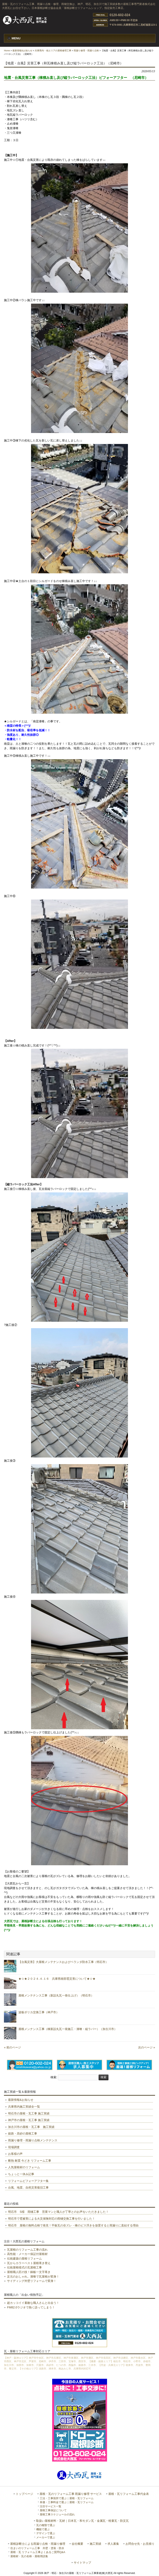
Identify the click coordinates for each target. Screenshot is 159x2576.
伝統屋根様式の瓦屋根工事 (24, 2267)
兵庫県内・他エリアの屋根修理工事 (53, 50)
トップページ (24, 2493)
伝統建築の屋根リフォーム (24, 2258)
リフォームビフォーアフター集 (28, 2181)
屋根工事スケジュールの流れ (57, 2514)
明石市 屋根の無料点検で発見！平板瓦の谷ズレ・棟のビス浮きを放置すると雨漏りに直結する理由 (73, 2225)
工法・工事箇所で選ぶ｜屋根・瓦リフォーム (67, 2498)
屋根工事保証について (53, 2510)
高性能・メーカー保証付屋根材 (27, 2254)
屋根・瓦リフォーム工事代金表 (128, 2493)
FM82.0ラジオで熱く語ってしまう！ (31, 2307)
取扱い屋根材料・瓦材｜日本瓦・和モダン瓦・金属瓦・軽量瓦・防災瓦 (82, 2520)
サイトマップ (82, 2562)
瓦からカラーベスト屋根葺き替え (29, 2263)
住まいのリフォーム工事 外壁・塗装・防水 (37, 2548)
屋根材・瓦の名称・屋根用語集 (29, 2556)
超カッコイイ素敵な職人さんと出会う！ (33, 2302)
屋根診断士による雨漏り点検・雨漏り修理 (37, 2543)
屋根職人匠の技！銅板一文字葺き (29, 2272)
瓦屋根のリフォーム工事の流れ (27, 2249)
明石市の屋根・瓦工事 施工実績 (28, 2113)
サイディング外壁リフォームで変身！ (31, 2281)
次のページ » (146, 2047)
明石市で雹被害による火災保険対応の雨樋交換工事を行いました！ (51, 2218)
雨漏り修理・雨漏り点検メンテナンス (32, 2140)
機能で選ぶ (43, 2529)
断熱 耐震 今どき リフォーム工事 (29, 2160)
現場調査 (14, 2147)
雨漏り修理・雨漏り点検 (86, 50)
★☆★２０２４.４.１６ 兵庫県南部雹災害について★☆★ (56, 1978)
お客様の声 (15, 2153)
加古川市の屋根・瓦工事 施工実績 (31, 2127)
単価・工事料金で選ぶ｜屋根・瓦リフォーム (67, 2502)
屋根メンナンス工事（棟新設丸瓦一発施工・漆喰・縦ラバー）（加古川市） (67, 2029)
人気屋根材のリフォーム (24, 2167)
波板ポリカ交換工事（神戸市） (38, 2012)
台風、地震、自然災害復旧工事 (28, 2187)
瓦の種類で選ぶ (45, 2525)
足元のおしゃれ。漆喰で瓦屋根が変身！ (33, 2276)
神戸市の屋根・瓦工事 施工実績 (28, 2120)
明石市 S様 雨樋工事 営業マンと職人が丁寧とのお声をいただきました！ (58, 2211)
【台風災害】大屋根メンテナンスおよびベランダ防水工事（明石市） (63, 1962)
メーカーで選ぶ (45, 2537)
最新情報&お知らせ (22, 50)
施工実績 (95, 2543)
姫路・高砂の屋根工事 (22, 2133)
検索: (54, 2077)
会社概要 (77, 2543)
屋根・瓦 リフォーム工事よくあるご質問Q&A (37, 2552)
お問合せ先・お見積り (139, 2543)
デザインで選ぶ (45, 2533)
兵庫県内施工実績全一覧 (24, 2106)
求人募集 (113, 2543)
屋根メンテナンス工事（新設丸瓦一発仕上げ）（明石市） (56, 1995)
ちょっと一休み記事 (21, 2174)
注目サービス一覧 (50, 2506)
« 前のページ (12, 2047)
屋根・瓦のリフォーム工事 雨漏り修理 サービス (71, 2493)
